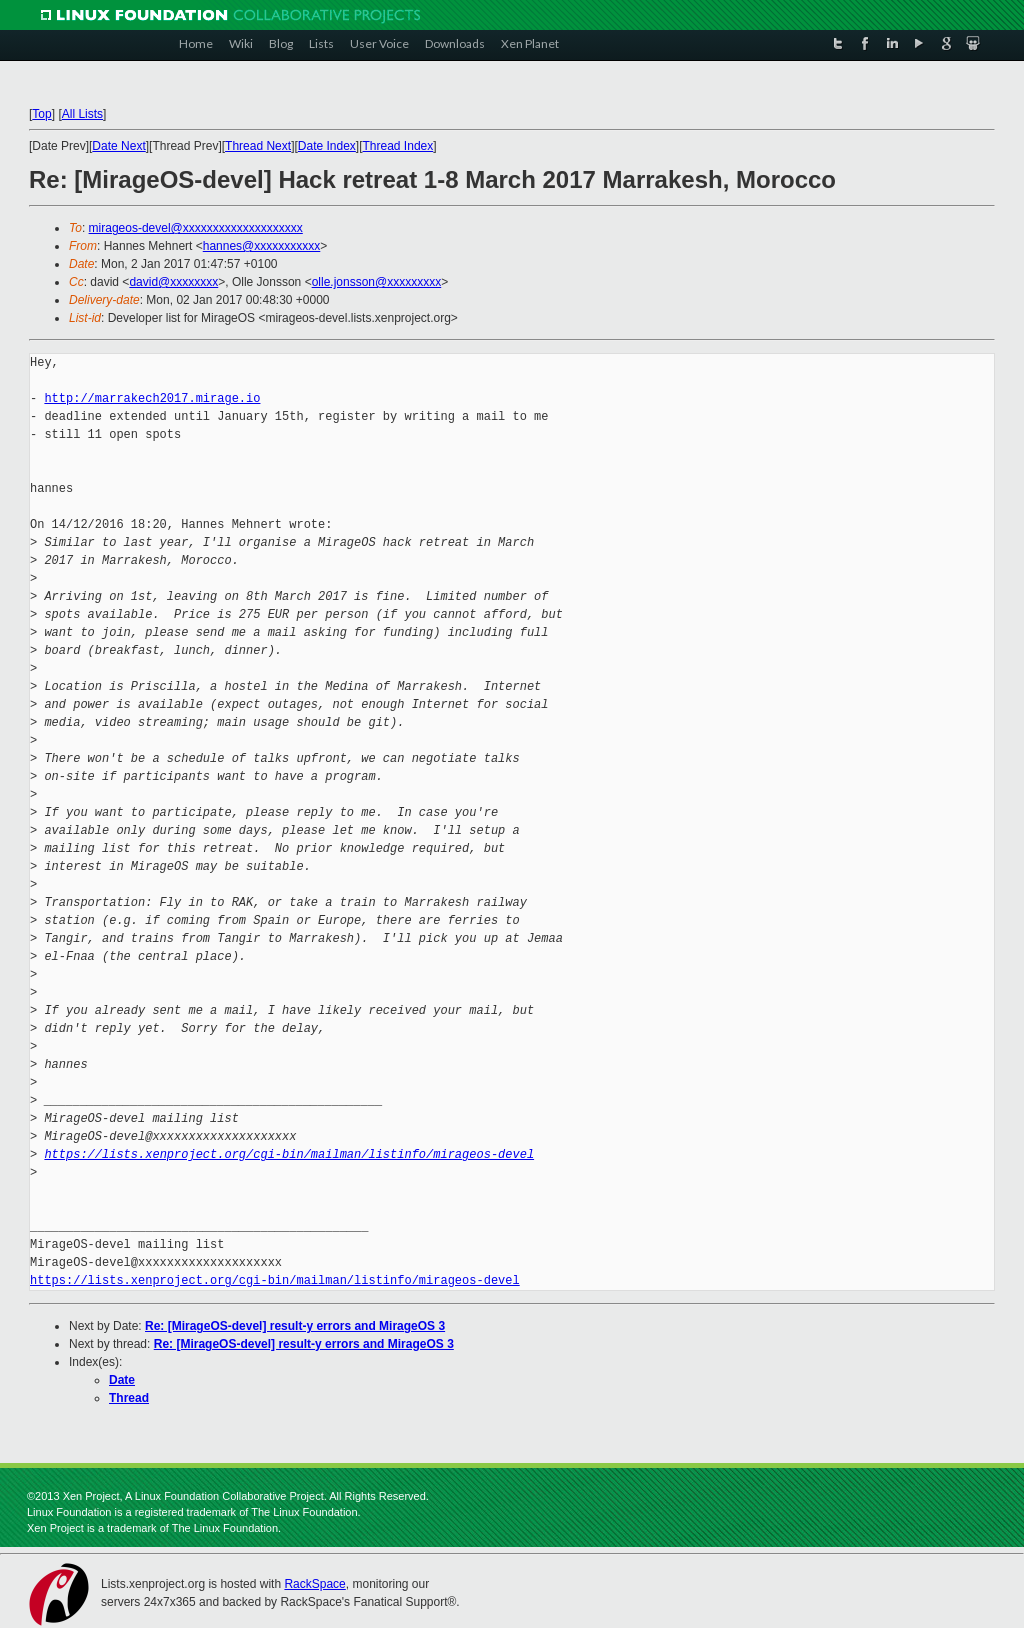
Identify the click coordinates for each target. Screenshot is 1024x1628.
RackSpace (314, 1584)
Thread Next (258, 146)
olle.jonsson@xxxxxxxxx (377, 282)
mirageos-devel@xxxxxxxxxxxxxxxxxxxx (196, 228)
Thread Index (398, 146)
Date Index (327, 146)
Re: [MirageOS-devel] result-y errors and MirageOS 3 (295, 1326)
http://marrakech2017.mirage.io (152, 398)
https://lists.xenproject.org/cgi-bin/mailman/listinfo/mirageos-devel (289, 1154)
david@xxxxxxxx (173, 282)
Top (41, 114)
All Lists (82, 114)
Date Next (118, 146)
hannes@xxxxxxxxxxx (262, 246)
